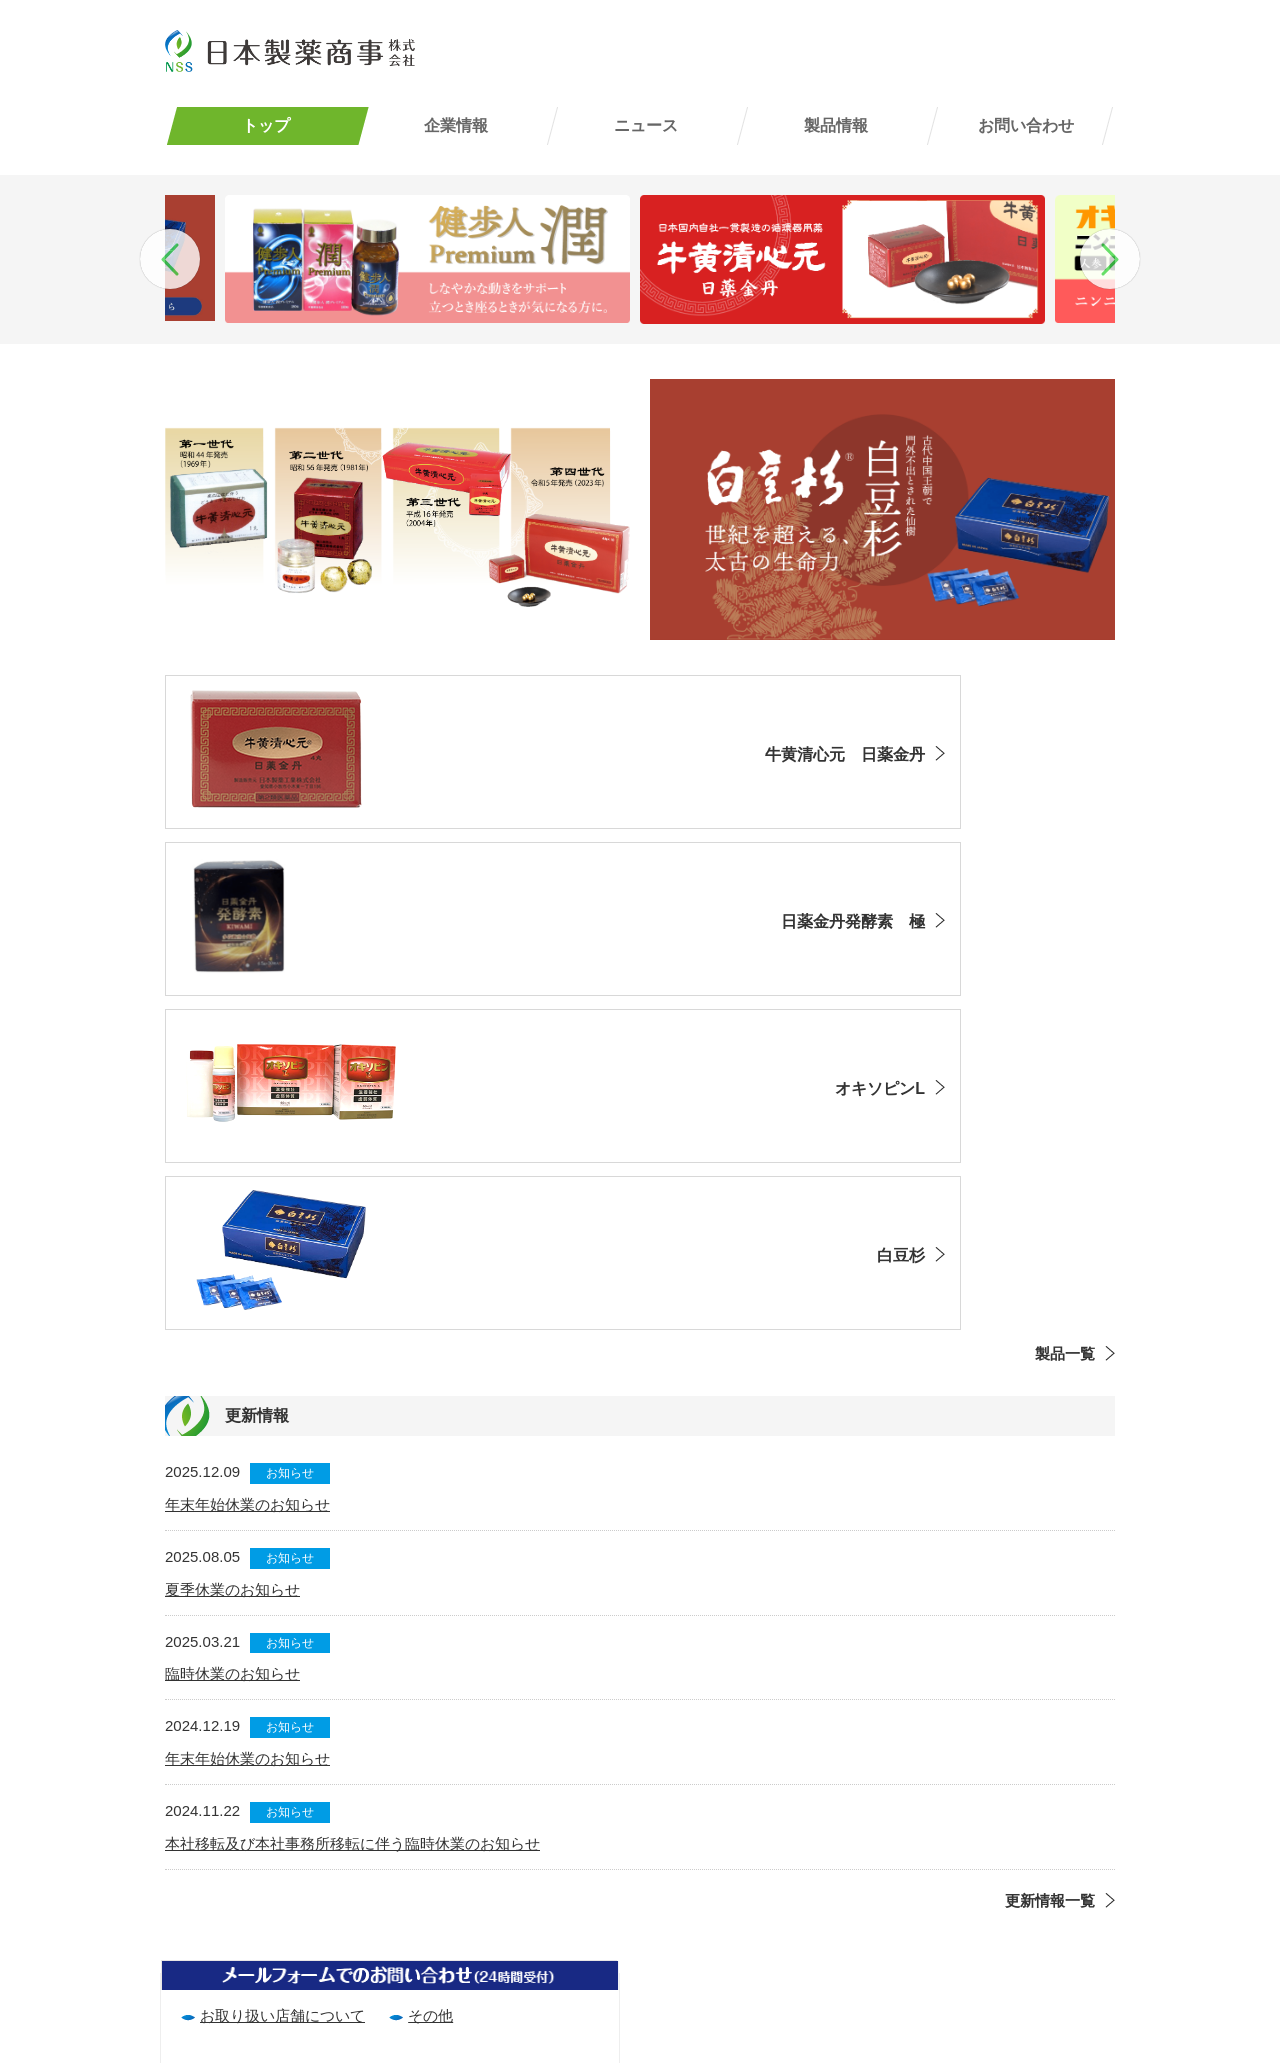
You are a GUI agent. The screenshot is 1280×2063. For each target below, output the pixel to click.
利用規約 (729, 1859)
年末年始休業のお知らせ (247, 1164)
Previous (170, 259)
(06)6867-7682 (220, 1961)
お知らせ (290, 1133)
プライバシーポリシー (774, 1888)
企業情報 (456, 125)
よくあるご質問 (1002, 1888)
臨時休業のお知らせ (232, 1334)
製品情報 (836, 125)
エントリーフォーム (766, 1946)
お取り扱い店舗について (282, 1675)
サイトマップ (744, 1917)
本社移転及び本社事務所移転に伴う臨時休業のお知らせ (352, 1503)
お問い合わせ (1026, 125)
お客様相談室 (995, 1975)
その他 (430, 1675)
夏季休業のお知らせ (232, 1249)
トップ (266, 125)
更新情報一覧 (1050, 1560)
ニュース (646, 125)
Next (1110, 259)
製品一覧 (1065, 1014)
